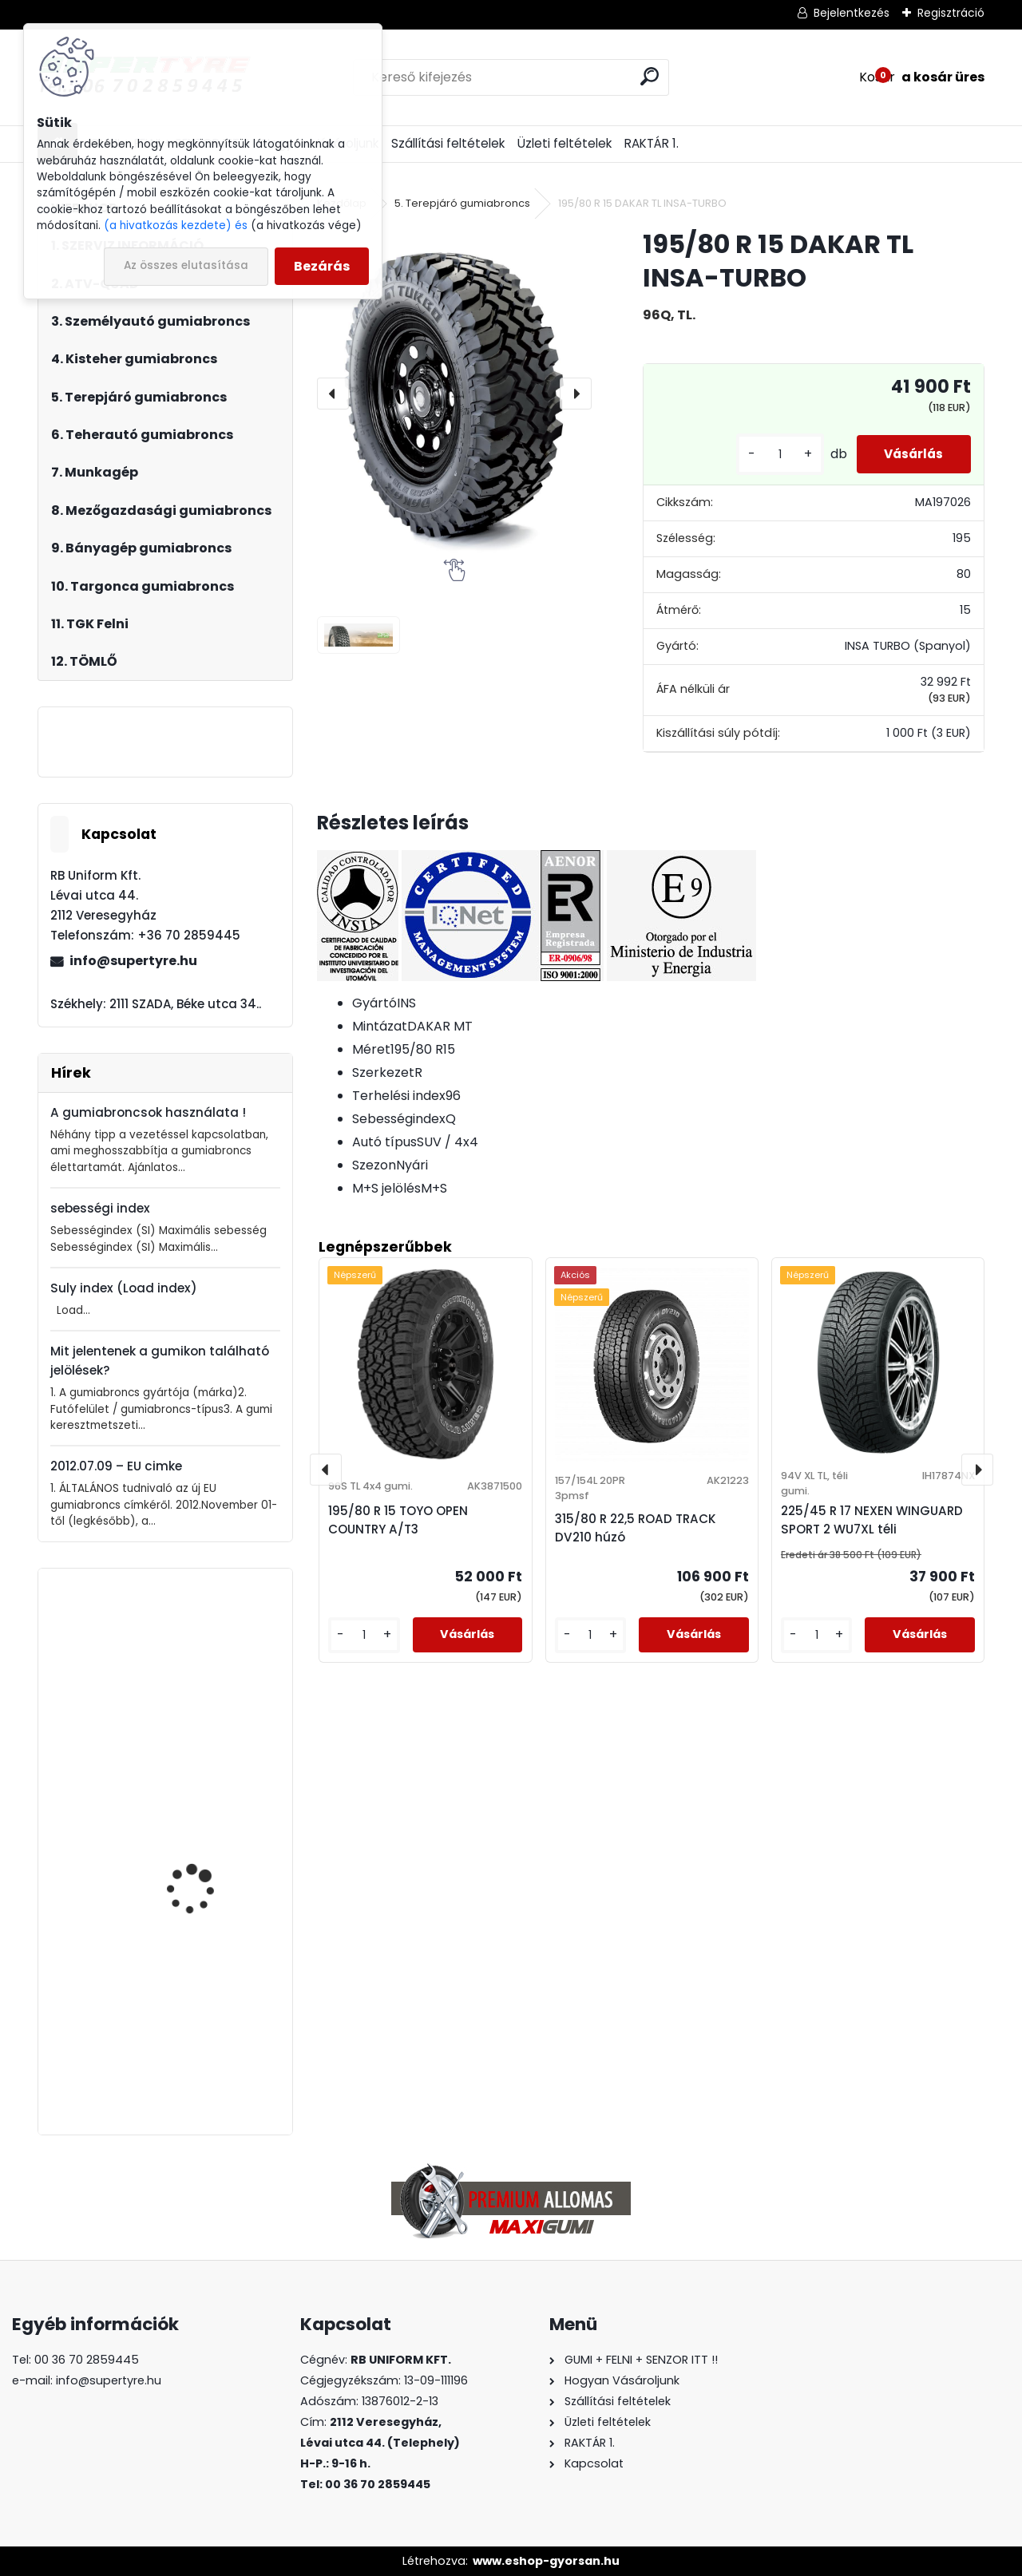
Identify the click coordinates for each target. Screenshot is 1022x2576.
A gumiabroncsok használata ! (148, 1112)
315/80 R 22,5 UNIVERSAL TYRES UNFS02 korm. (209, 1697)
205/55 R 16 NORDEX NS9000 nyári (198, 1828)
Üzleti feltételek (564, 143)
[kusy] (768, 455)
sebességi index (100, 1208)
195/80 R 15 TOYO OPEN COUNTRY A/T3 (398, 1519)
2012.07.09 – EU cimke (116, 1466)
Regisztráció (950, 13)
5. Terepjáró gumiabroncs (462, 203)
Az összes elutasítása (186, 265)
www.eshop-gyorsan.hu (546, 2561)
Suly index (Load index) (123, 1288)
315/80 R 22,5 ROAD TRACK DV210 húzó (635, 1527)
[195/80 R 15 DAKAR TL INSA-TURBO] (454, 393)
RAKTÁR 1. (651, 143)
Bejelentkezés (851, 13)
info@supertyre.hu (133, 961)
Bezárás (322, 266)
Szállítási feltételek (448, 143)
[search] (649, 76)
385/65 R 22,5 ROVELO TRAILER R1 (203, 2037)
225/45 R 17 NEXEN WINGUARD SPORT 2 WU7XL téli (872, 1519)
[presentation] (333, 394)
